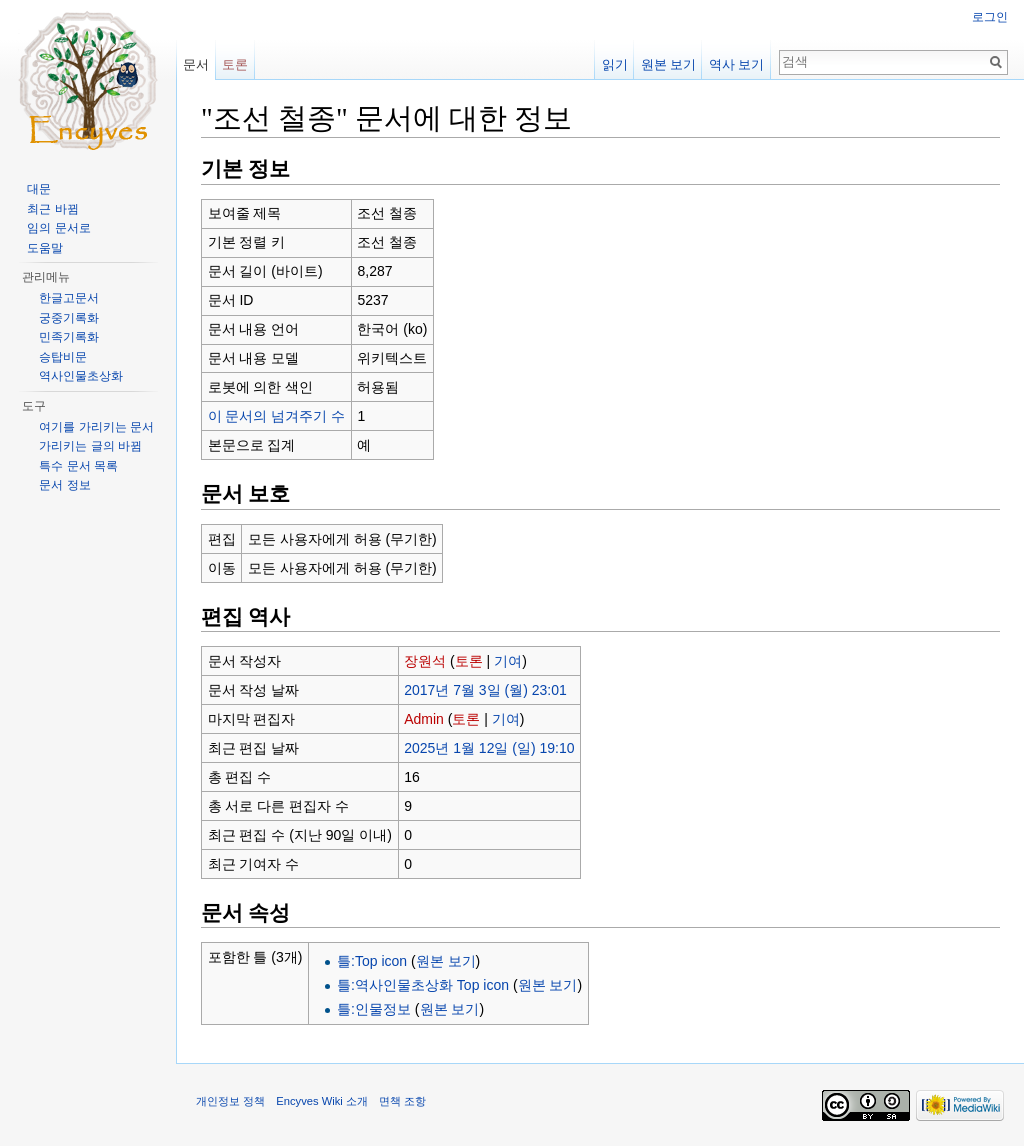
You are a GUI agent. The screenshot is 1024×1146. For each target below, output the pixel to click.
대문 (39, 189)
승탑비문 (63, 357)
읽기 (615, 64)
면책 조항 (402, 1101)
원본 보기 (446, 961)
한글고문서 (69, 298)
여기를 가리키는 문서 (96, 427)
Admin (424, 719)
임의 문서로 (58, 228)
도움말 (45, 248)
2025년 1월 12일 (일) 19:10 (489, 748)
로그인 (990, 17)
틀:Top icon (372, 961)
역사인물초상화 (81, 376)
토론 (469, 661)
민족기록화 (69, 337)
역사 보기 (737, 64)
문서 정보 (64, 485)
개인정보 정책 (230, 1101)
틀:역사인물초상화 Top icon (423, 985)
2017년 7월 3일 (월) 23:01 (485, 690)
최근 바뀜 (52, 209)
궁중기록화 (69, 318)
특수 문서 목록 (78, 466)
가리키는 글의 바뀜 (90, 446)
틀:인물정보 (374, 1009)
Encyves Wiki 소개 (322, 1101)
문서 (196, 64)
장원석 (425, 661)
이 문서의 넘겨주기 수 (277, 416)
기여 (508, 661)
